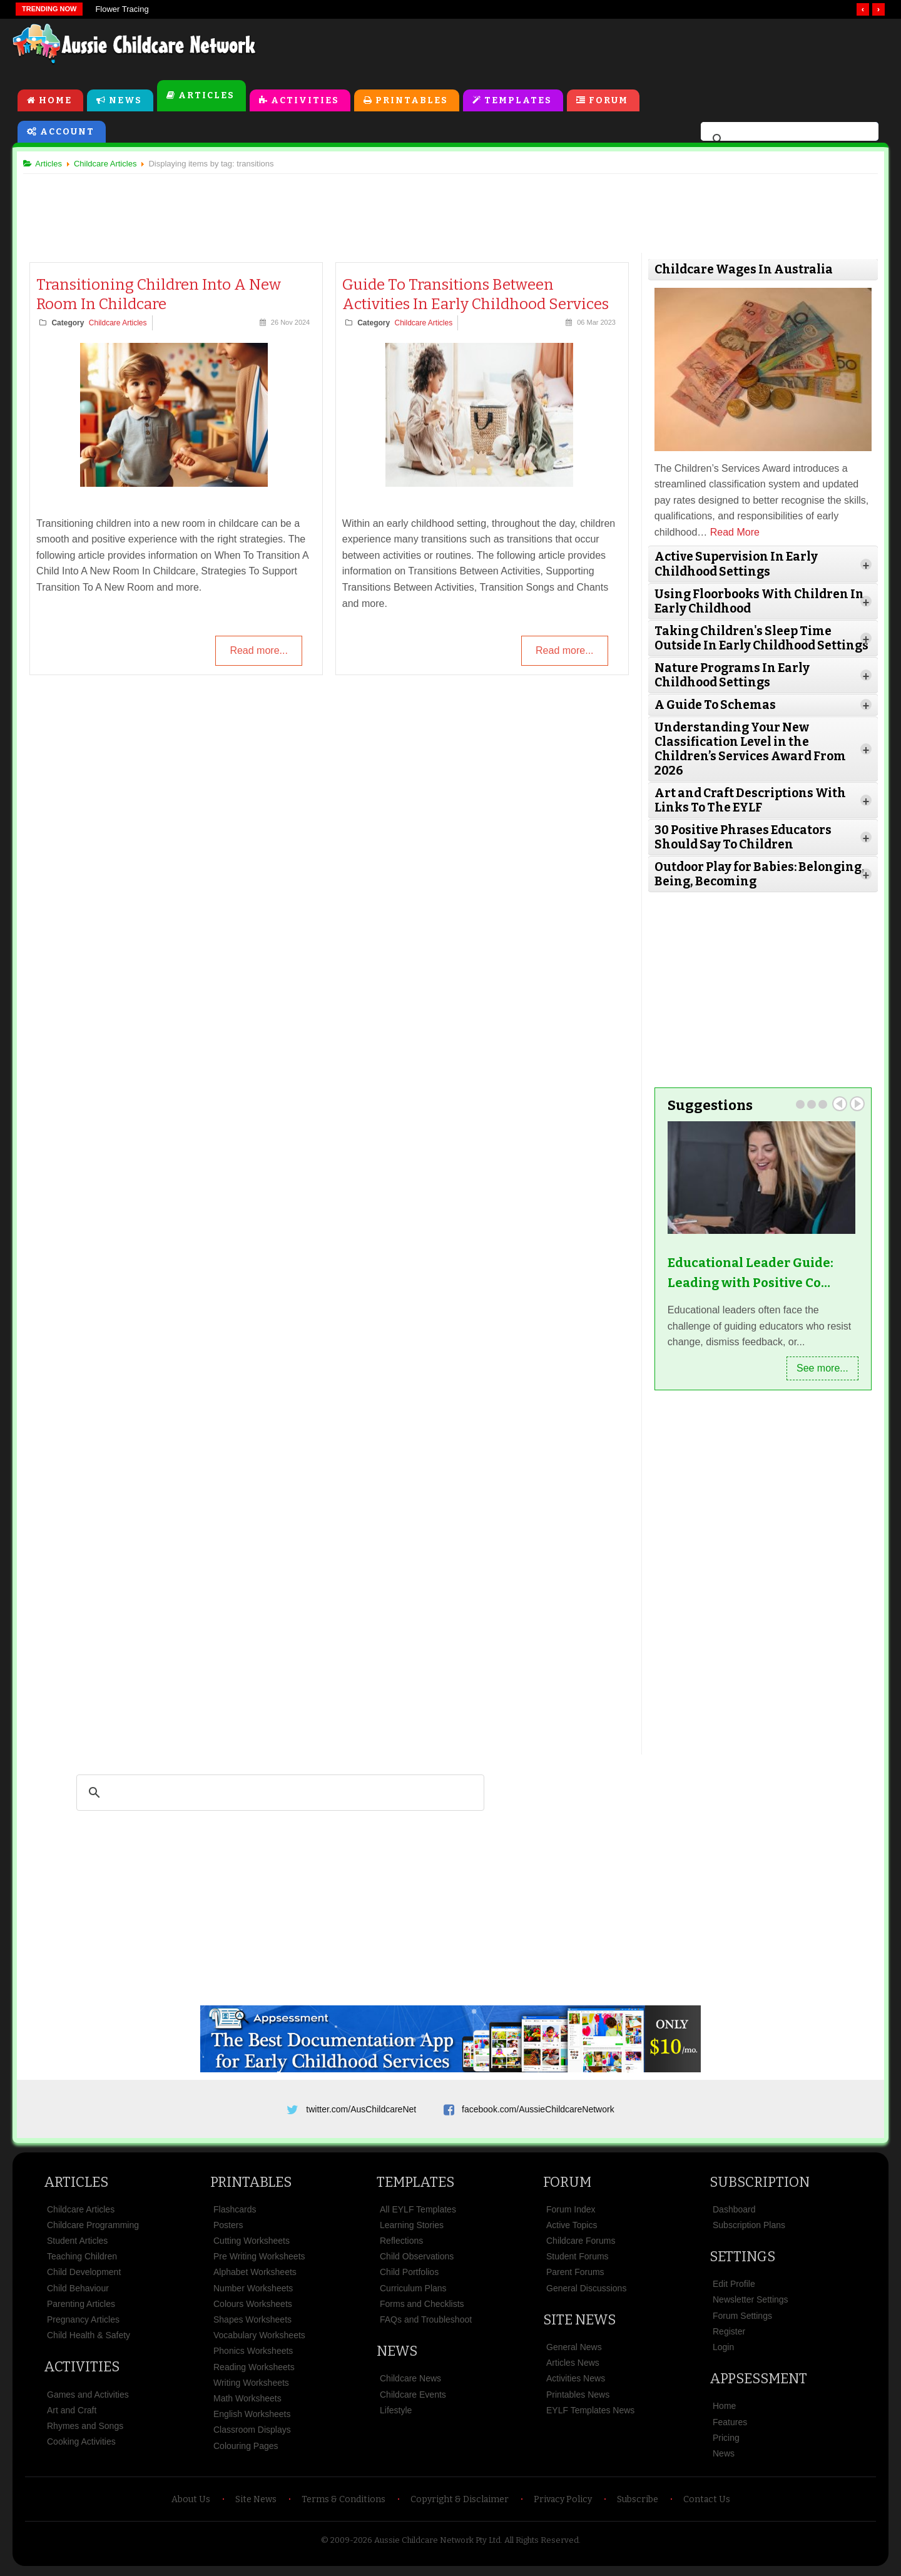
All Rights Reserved (541, 2543)
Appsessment (758, 2382)
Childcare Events (413, 2398)
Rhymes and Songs (85, 2430)
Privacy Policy (563, 2503)
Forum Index (571, 2213)
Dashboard (734, 2213)
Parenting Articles (81, 2308)
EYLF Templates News (590, 2414)
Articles (206, 96)
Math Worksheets (247, 2402)
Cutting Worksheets (251, 2244)
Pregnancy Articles (83, 2323)
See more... (817, 1367)
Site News (579, 2323)
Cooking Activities (81, 2445)
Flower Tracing (121, 9)
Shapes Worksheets (252, 2323)
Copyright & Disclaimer (459, 2503)
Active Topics (571, 2229)
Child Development (84, 2276)
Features (730, 2426)
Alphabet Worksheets (255, 2276)
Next (852, 1103)
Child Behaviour (78, 2292)
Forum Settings (742, 2319)
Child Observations (417, 2260)
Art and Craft (71, 2414)
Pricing (726, 2441)
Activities (305, 101)
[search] (788, 140)
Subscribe (637, 2503)
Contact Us (706, 2503)
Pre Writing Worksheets (259, 2260)
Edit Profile (734, 2288)
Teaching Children (82, 2260)
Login (723, 2351)
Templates (518, 101)
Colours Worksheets (252, 2308)
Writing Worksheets (251, 2386)
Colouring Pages (245, 2449)
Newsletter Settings (750, 2303)
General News (574, 2351)
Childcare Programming (93, 2229)
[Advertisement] (604, 49)
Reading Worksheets (254, 2371)
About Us (190, 2503)
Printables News (577, 2398)
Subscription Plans (749, 2229)
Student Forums (577, 2260)
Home (55, 101)
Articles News (572, 2366)
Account (67, 132)
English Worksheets (251, 2418)
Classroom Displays (252, 2433)
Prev (834, 1103)
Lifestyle (396, 2414)
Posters (228, 2229)
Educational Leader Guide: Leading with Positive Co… (748, 1272)
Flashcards (234, 2213)
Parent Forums (575, 2276)
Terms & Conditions (343, 2503)
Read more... (258, 652)
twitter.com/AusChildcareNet (361, 2108)
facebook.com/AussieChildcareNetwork (538, 2108)
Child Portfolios (409, 2276)
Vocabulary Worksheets (259, 2339)
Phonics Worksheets (253, 2354)
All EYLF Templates (418, 2213)
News (125, 101)
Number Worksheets (253, 2292)
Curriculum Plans (413, 2292)
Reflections (401, 2244)
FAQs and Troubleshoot (426, 2323)
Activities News (575, 2382)
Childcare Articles (122, 324)
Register (729, 2335)
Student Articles (77, 2244)
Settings (742, 2260)
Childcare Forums (580, 2244)
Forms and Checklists (422, 2308)
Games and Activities (88, 2398)
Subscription (760, 2185)
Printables (411, 101)
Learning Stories (412, 2229)
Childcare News (410, 2382)
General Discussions (586, 2292)
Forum (608, 101)
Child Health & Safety (88, 2339)
